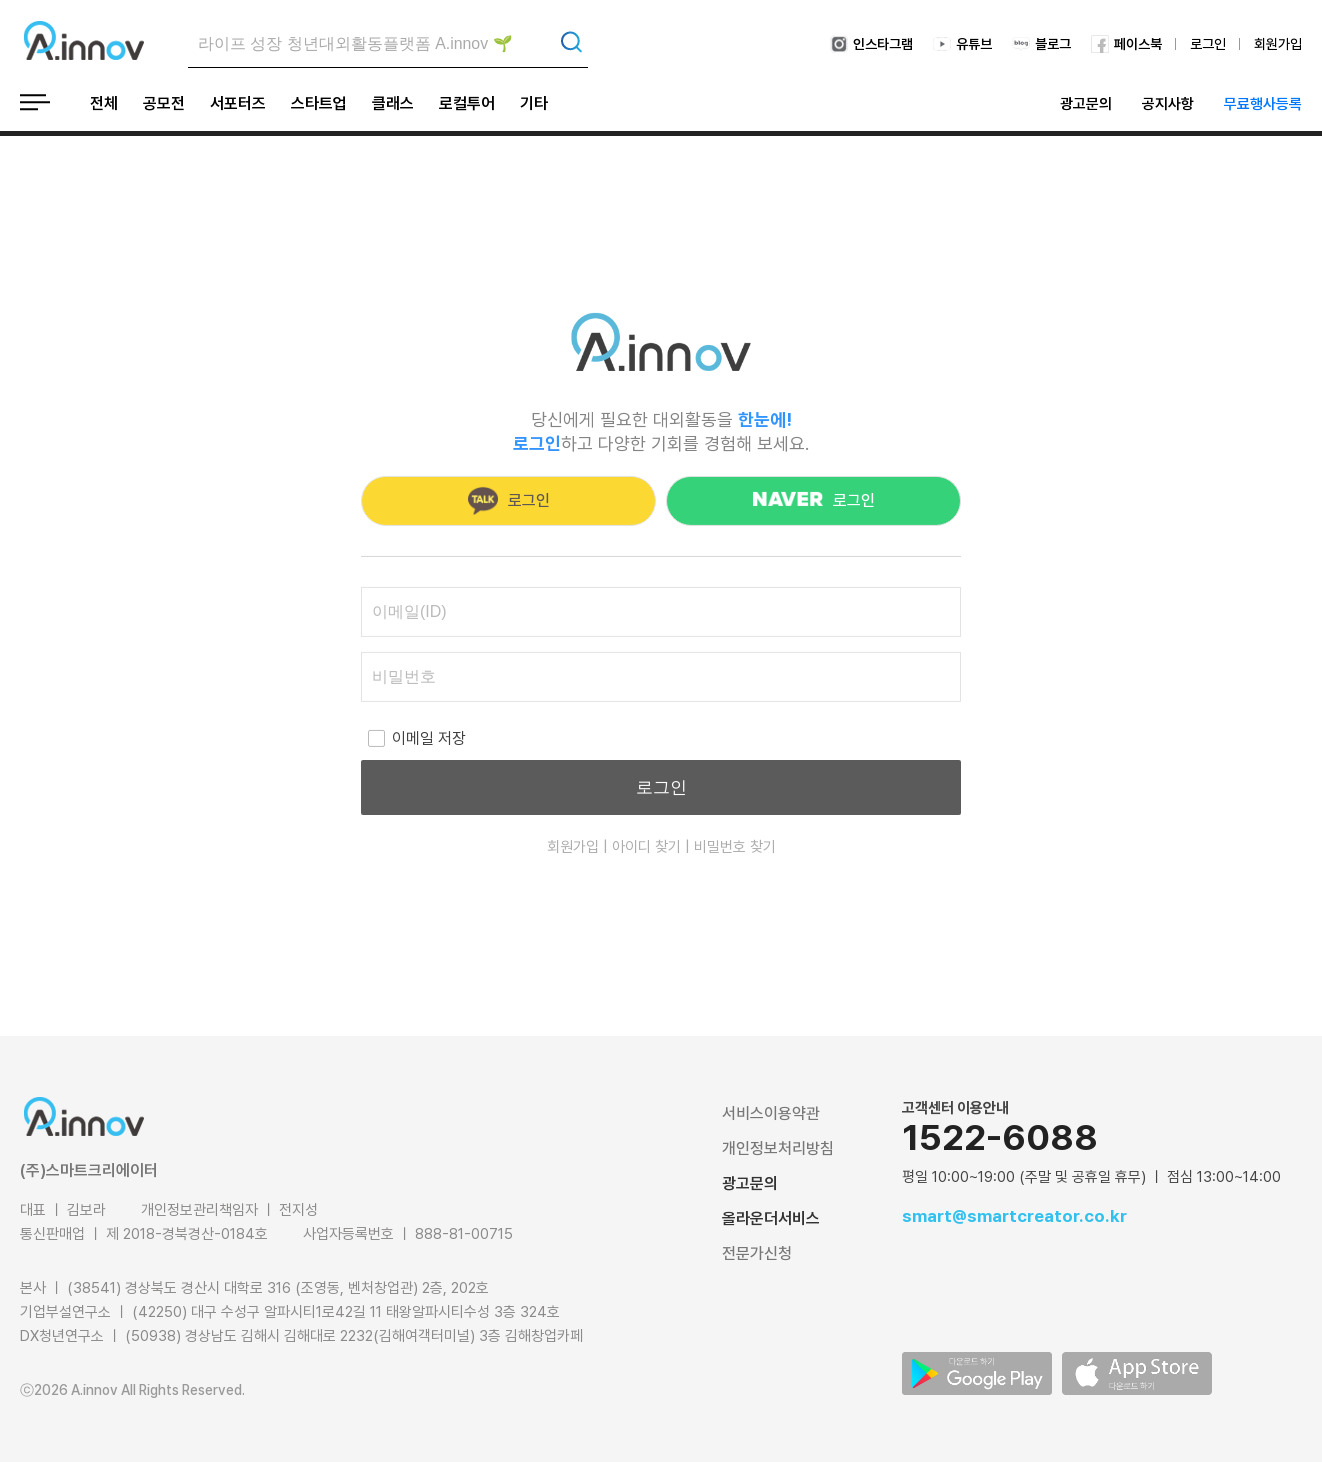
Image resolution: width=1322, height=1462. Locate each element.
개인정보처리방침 (778, 1148)
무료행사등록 (1263, 104)
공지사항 (1168, 104)
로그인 (1208, 44)
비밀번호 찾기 (735, 847)
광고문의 (1086, 104)
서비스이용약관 (771, 1113)
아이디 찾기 (646, 847)
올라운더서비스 (771, 1218)
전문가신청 (757, 1253)
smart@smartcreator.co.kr (1014, 1216)
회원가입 (1278, 44)
